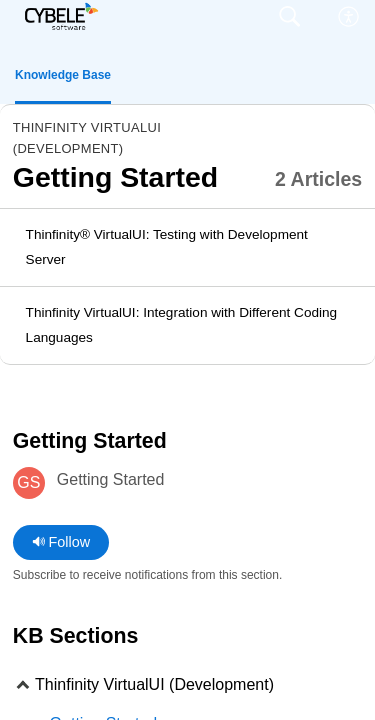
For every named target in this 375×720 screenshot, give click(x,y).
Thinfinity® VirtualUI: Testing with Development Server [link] (167, 247)
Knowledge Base (63, 75)
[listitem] (187, 248)
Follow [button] (61, 542)
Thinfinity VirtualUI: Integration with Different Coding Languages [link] (182, 325)
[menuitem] (349, 17)
